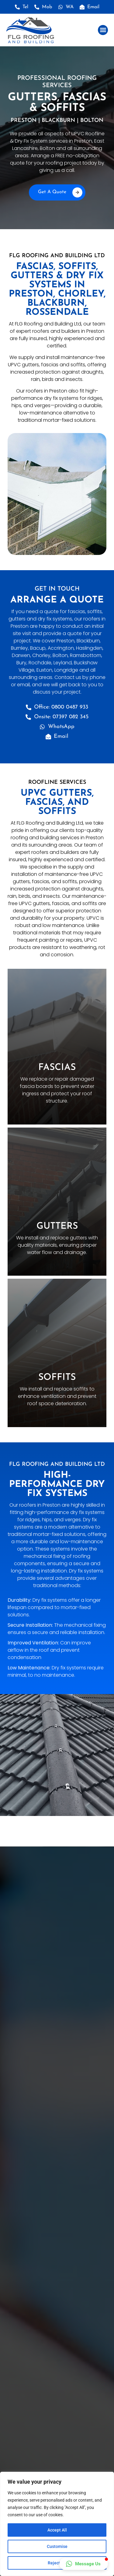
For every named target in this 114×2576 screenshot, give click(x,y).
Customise (57, 2546)
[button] (103, 30)
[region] (57, 2524)
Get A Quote (60, 192)
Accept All (57, 2530)
